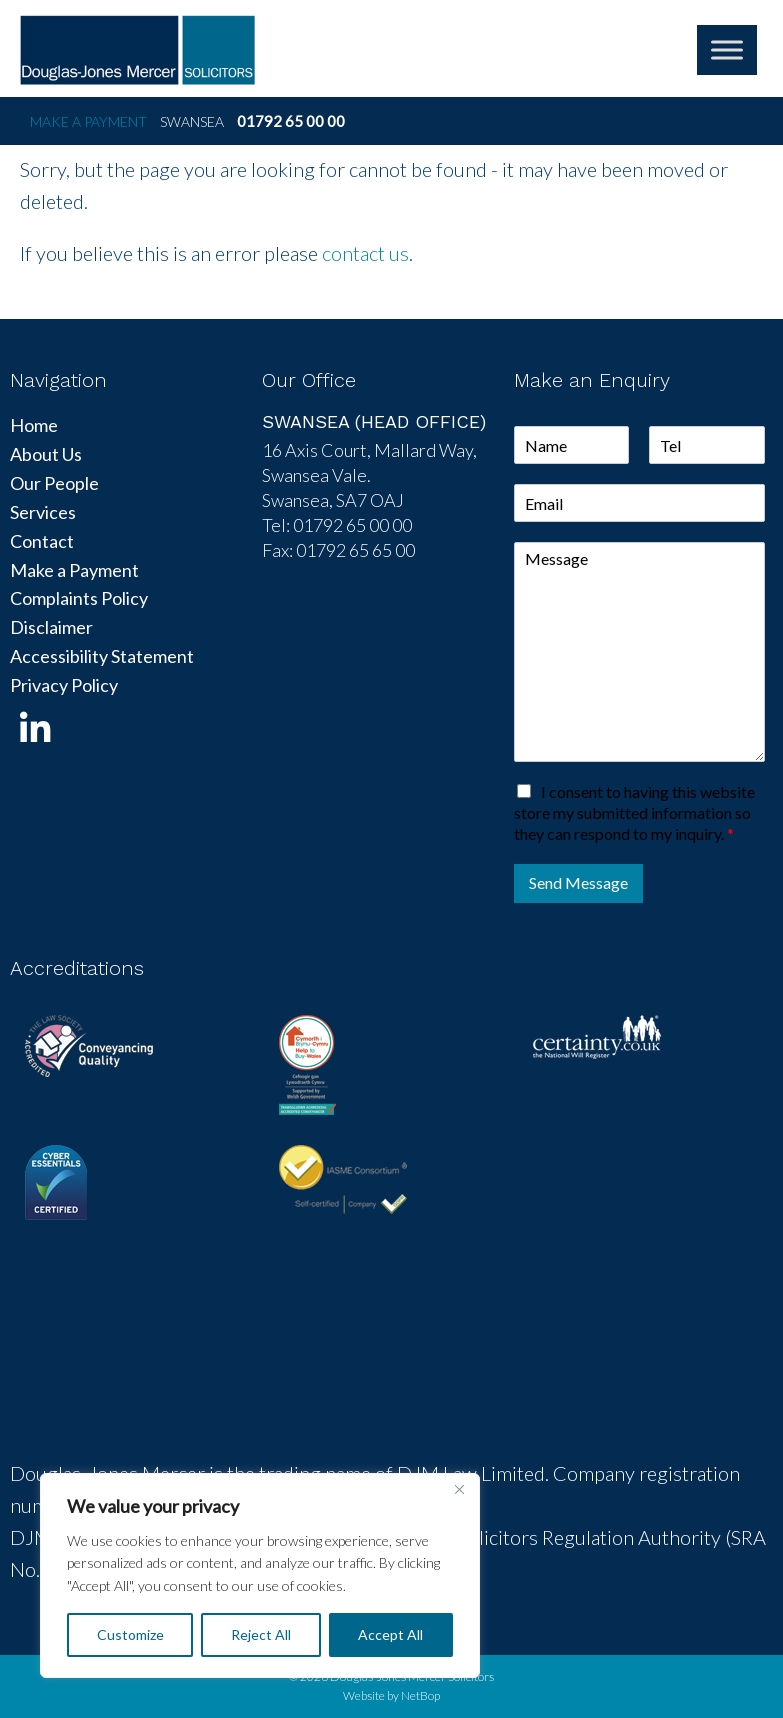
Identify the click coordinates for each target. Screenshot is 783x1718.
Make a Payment (88, 121)
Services (43, 512)
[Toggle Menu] (727, 49)
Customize (130, 1634)
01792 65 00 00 (291, 121)
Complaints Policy (79, 598)
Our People (54, 483)
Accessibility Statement (102, 656)
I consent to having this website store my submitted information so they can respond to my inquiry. (634, 812)
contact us (365, 253)
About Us (46, 454)
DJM (137, 50)
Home (34, 425)
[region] (260, 1575)
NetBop (420, 1695)
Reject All (261, 1634)
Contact (42, 541)
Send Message (578, 882)
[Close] (459, 1490)
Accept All (390, 1634)
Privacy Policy (64, 685)
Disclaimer (51, 627)
